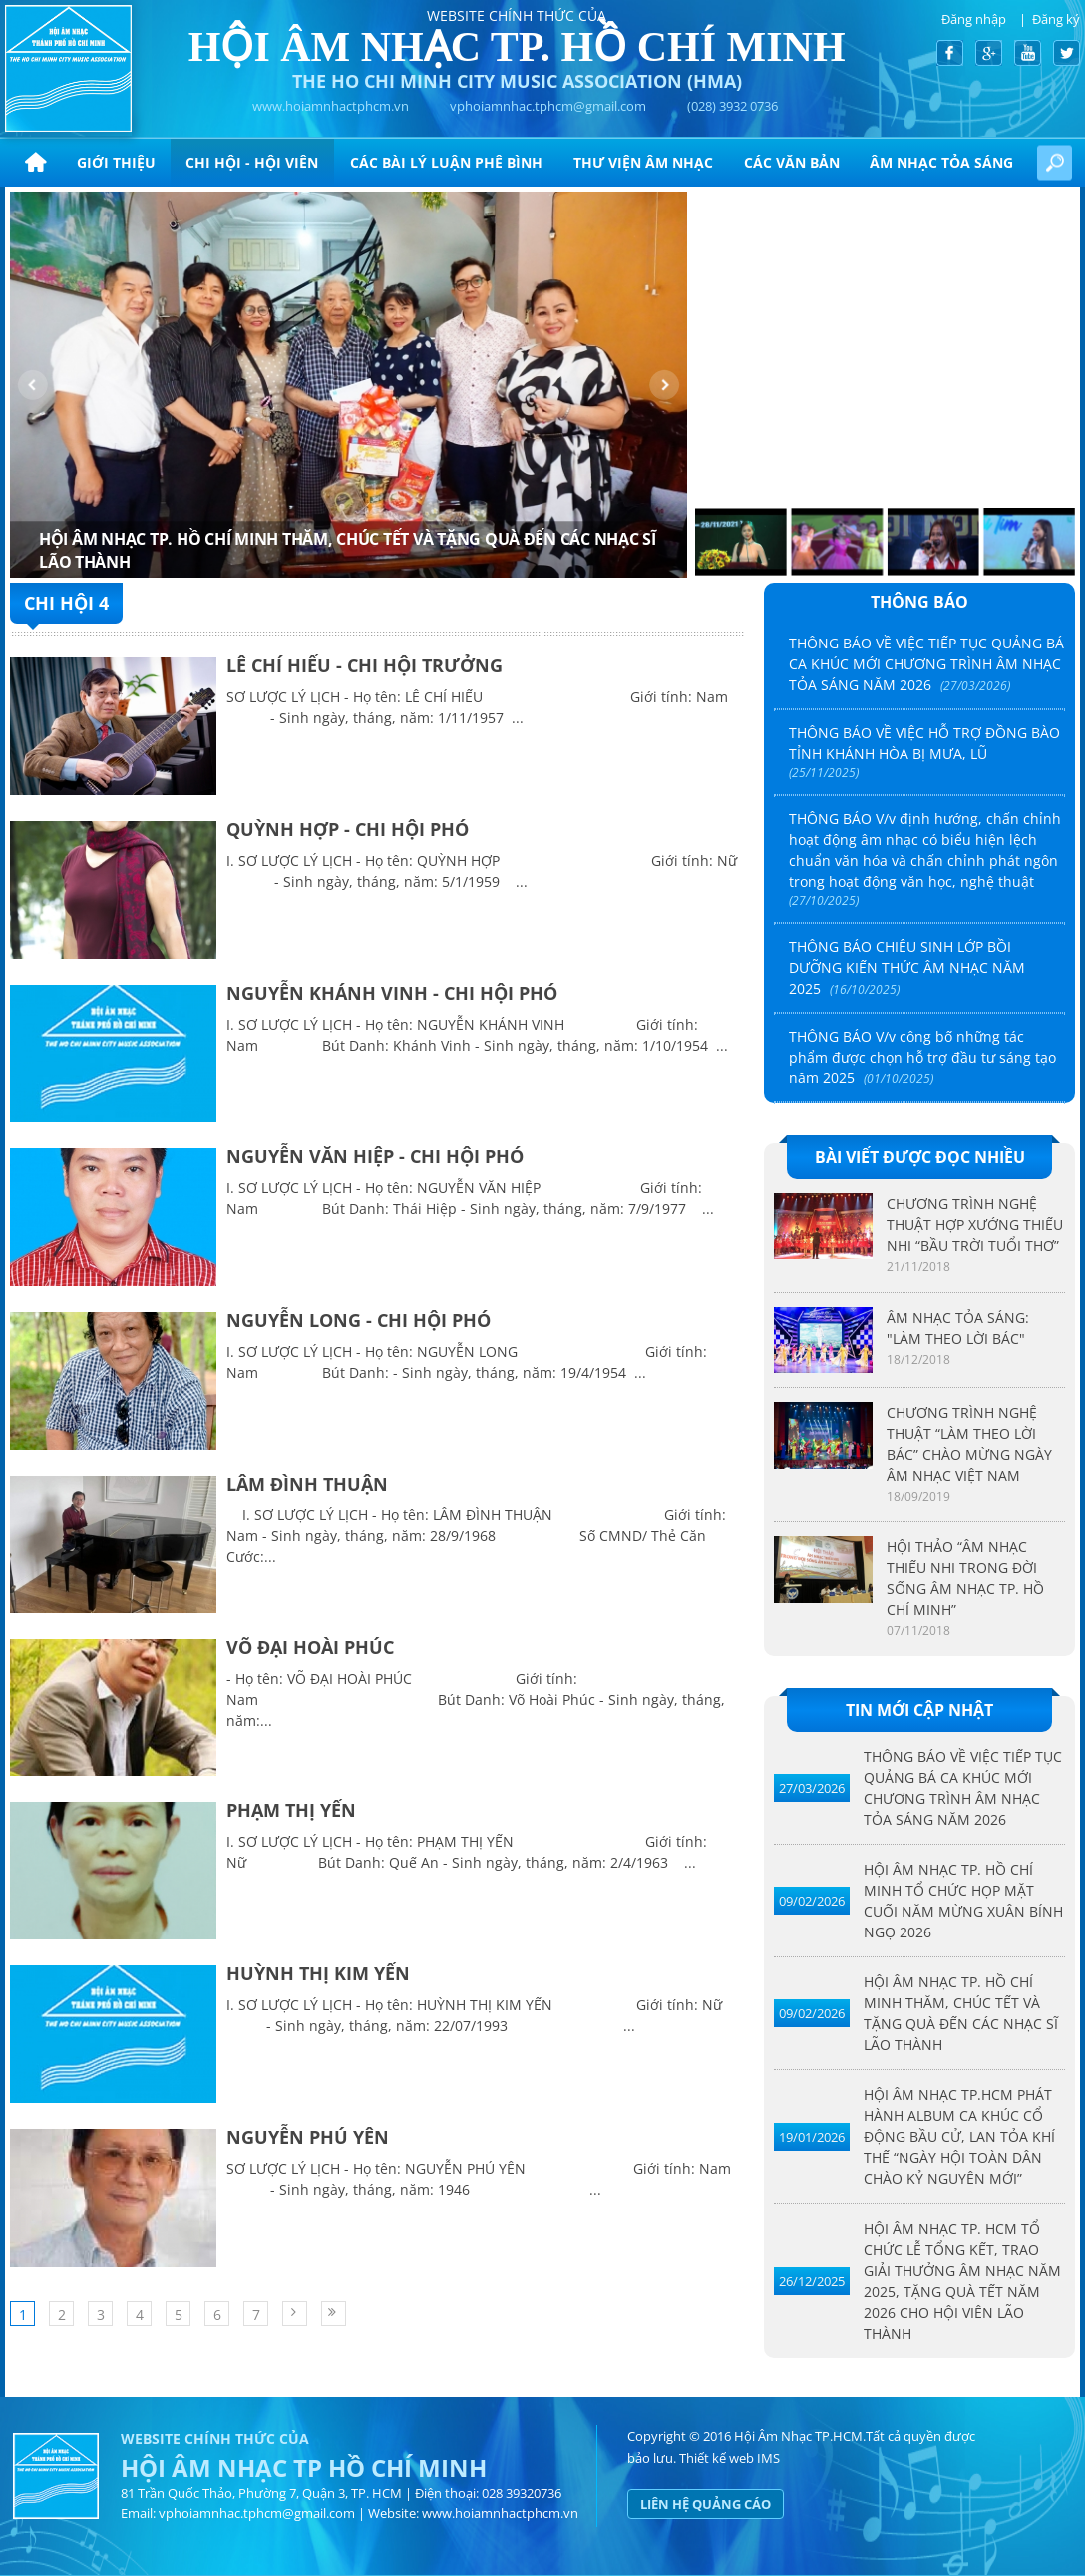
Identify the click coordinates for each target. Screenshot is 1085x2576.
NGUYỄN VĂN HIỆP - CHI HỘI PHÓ (375, 1156)
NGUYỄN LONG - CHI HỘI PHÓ (358, 1320)
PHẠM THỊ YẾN (291, 1810)
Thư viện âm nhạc (643, 162)
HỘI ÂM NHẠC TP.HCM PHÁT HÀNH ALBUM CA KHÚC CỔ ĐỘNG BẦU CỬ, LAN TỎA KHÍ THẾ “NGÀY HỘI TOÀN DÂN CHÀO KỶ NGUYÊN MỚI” (959, 2136)
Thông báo (919, 602)
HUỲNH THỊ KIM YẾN (318, 1973)
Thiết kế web (716, 2458)
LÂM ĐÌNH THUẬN (307, 1484)
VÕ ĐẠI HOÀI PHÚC (310, 1647)
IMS (768, 2458)
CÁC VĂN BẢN (792, 162)
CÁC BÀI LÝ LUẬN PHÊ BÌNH (446, 162)
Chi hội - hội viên (251, 162)
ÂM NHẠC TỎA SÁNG (941, 162)
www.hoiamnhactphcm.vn (330, 106)
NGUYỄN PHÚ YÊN (307, 2137)
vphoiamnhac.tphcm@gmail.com (548, 106)
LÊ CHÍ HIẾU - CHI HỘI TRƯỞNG (364, 665)
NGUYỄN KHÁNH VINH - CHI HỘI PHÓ (391, 993)
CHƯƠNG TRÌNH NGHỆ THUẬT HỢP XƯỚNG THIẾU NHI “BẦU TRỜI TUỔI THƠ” (975, 1224)
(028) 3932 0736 (732, 106)
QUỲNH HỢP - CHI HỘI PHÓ (347, 829)
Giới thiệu (116, 162)
